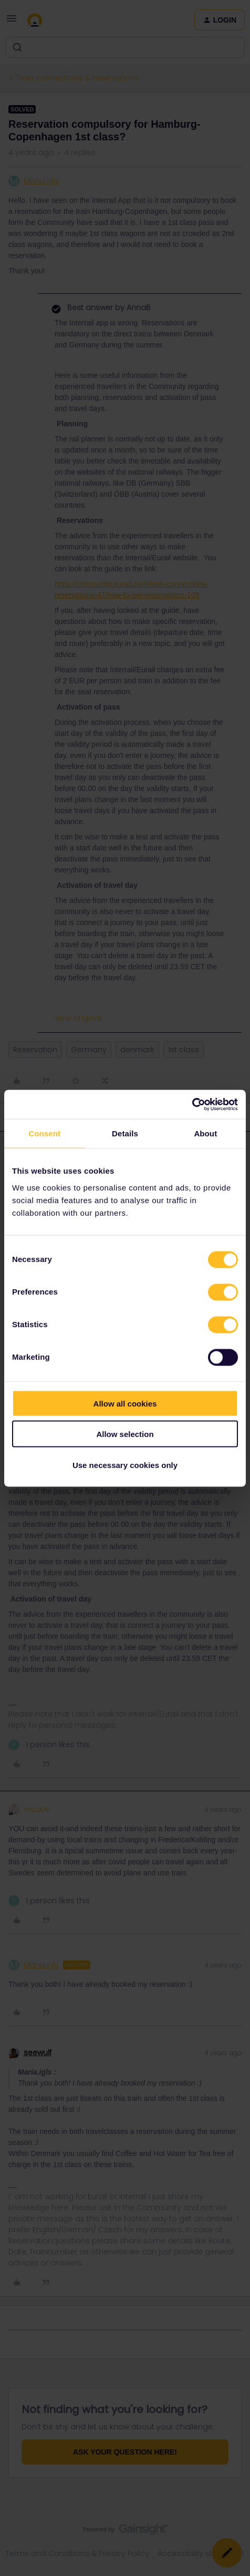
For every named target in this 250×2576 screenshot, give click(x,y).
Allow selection (124, 1434)
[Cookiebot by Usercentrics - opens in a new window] (192, 1104)
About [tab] (205, 1133)
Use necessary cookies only (125, 1464)
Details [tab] (125, 1133)
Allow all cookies (125, 1403)
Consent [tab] (44, 1133)
